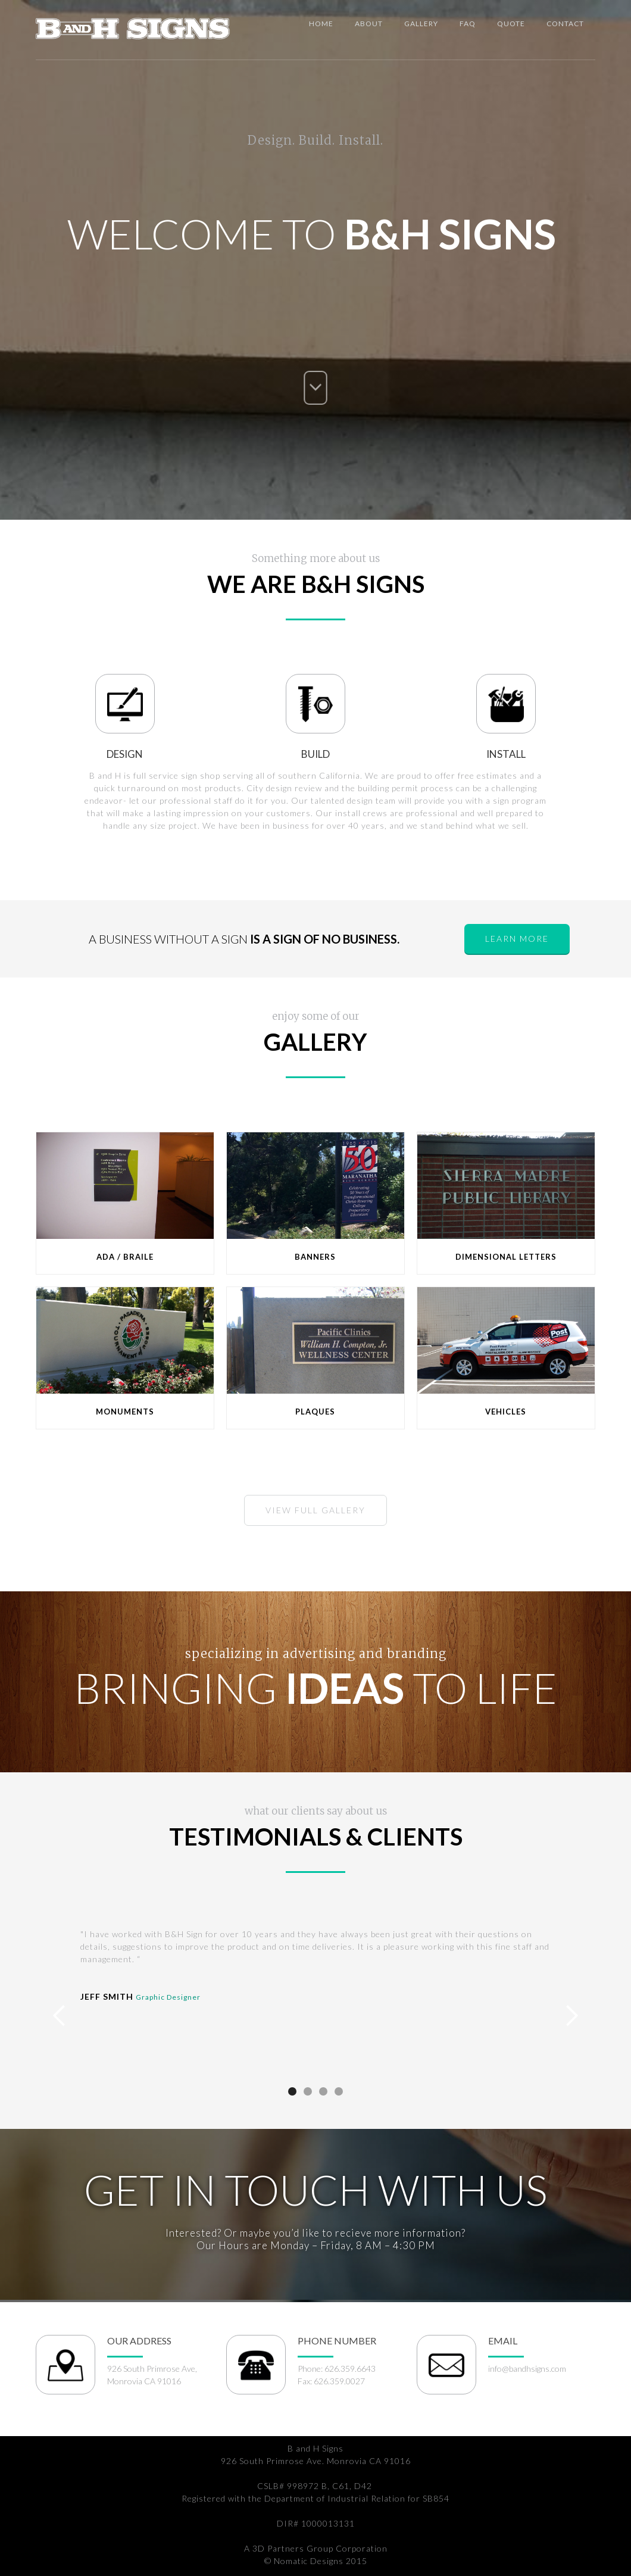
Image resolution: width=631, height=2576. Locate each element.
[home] (133, 25)
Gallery (421, 23)
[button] (59, 2015)
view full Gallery (315, 1510)
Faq (468, 23)
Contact (565, 23)
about (369, 23)
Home (321, 23)
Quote (511, 23)
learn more (517, 938)
